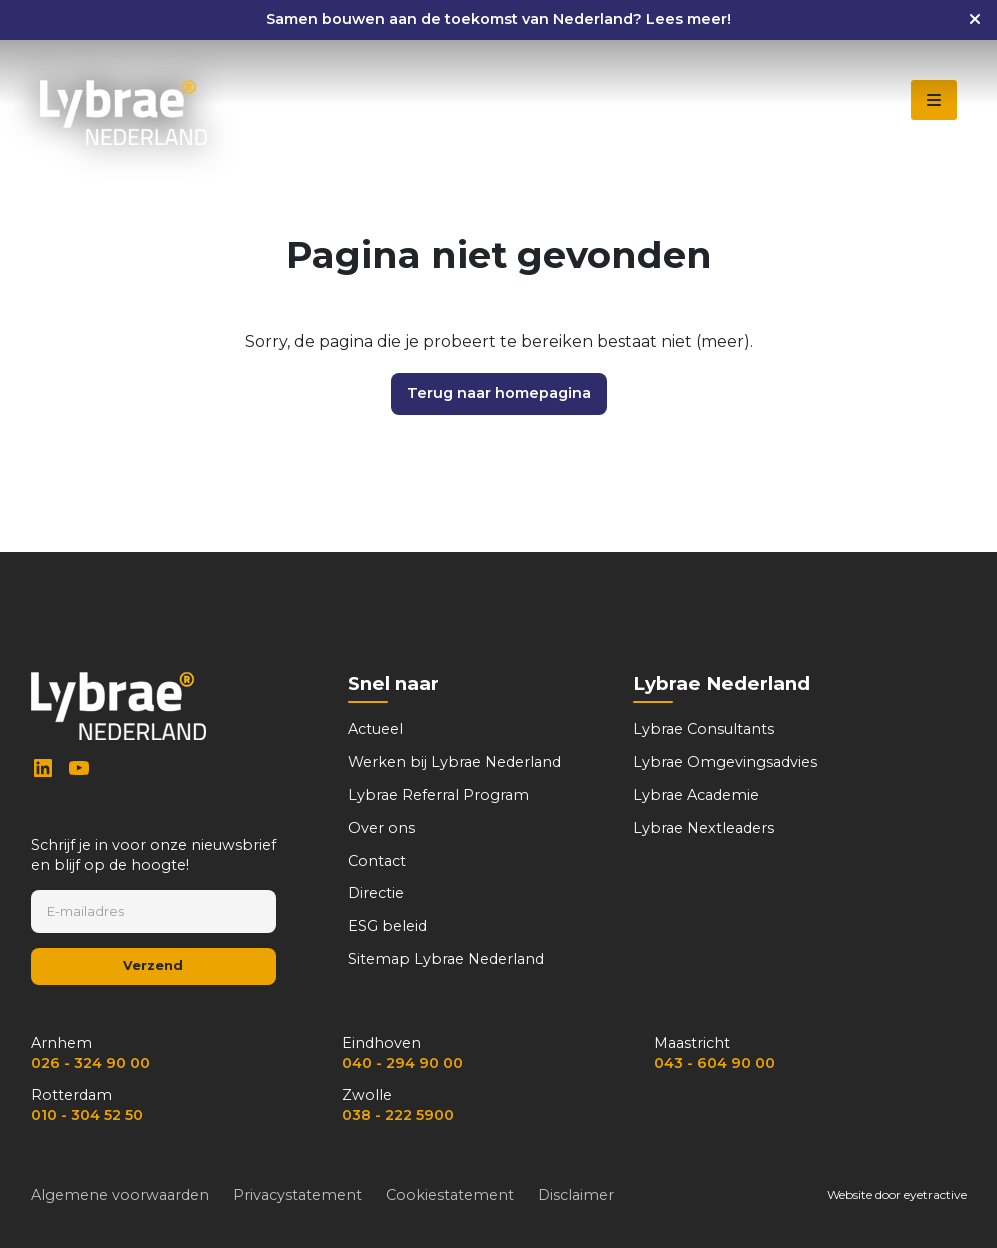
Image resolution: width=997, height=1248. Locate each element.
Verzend (153, 965)
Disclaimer (576, 1195)
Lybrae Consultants (703, 729)
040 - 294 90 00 (402, 1063)
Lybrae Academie (696, 795)
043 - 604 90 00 (714, 1063)
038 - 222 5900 (398, 1115)
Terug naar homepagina (499, 393)
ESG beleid (387, 926)
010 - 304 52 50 (87, 1115)
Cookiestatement (450, 1195)
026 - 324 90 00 (90, 1063)
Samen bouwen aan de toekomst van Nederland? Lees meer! (498, 19)
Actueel (375, 729)
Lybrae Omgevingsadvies (725, 762)
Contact (377, 861)
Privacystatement (297, 1195)
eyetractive (935, 1194)
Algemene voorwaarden (120, 1195)
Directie (376, 893)
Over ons (381, 828)
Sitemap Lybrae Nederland (446, 959)
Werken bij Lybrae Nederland (454, 762)
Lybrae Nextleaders (703, 828)
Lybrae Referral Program (438, 795)
